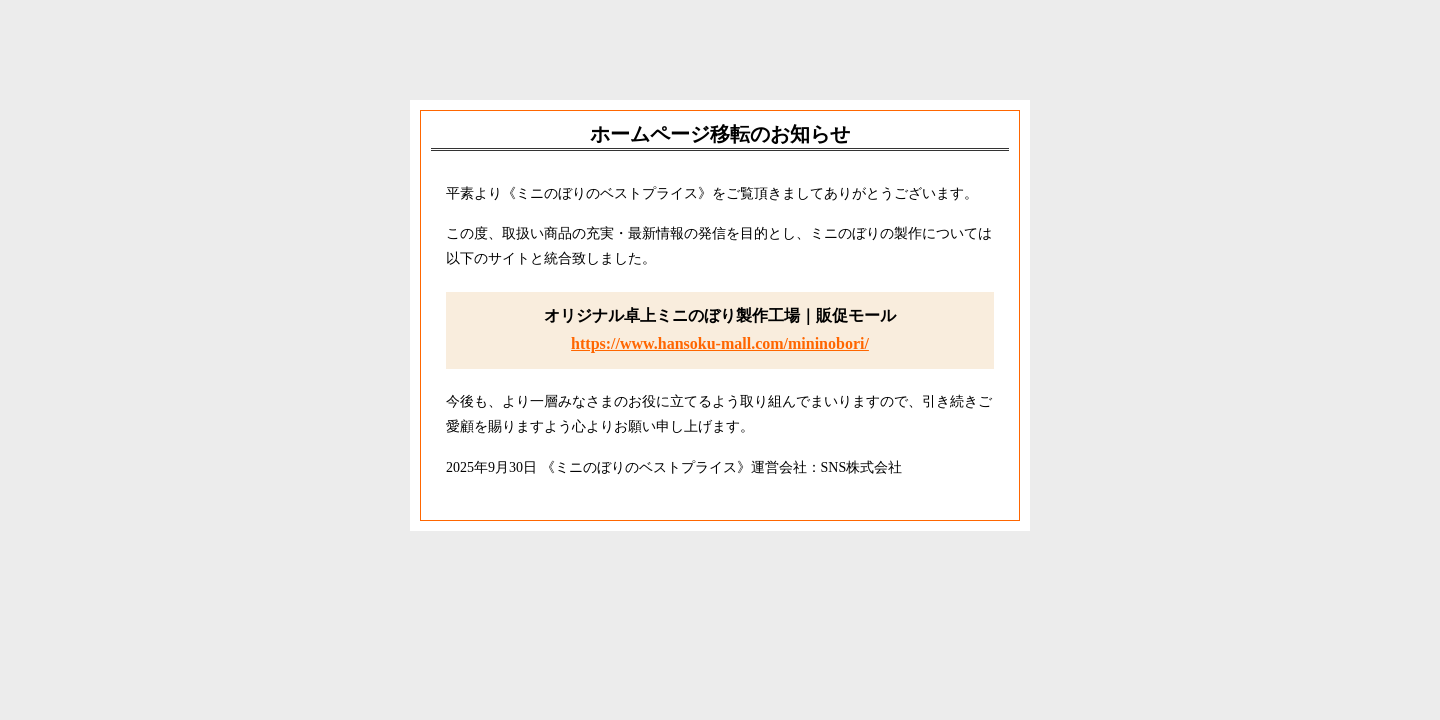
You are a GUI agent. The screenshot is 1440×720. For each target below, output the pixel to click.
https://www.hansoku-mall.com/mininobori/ (720, 343)
